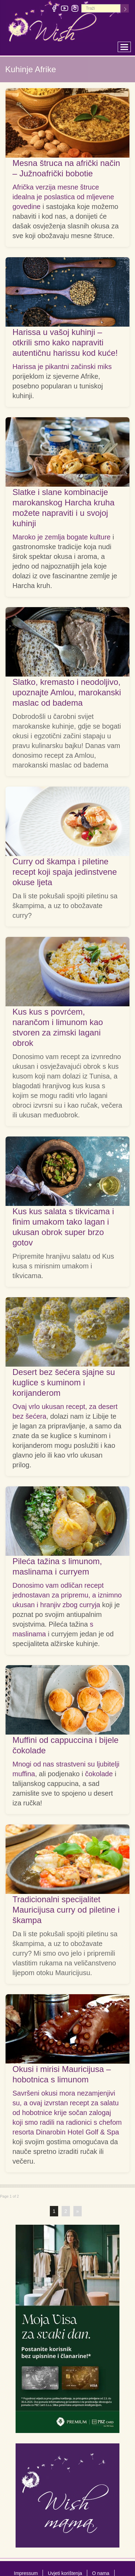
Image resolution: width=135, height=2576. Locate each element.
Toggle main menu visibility (125, 45)
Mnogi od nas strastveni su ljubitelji (65, 1764)
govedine (26, 206)
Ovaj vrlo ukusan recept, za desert (64, 1406)
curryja (89, 1605)
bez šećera (29, 1416)
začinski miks (91, 366)
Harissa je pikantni (41, 366)
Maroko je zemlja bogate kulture (61, 537)
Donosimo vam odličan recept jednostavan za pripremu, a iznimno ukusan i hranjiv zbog (67, 1595)
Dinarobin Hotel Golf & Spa (77, 2132)
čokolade (99, 1774)
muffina (23, 1774)
